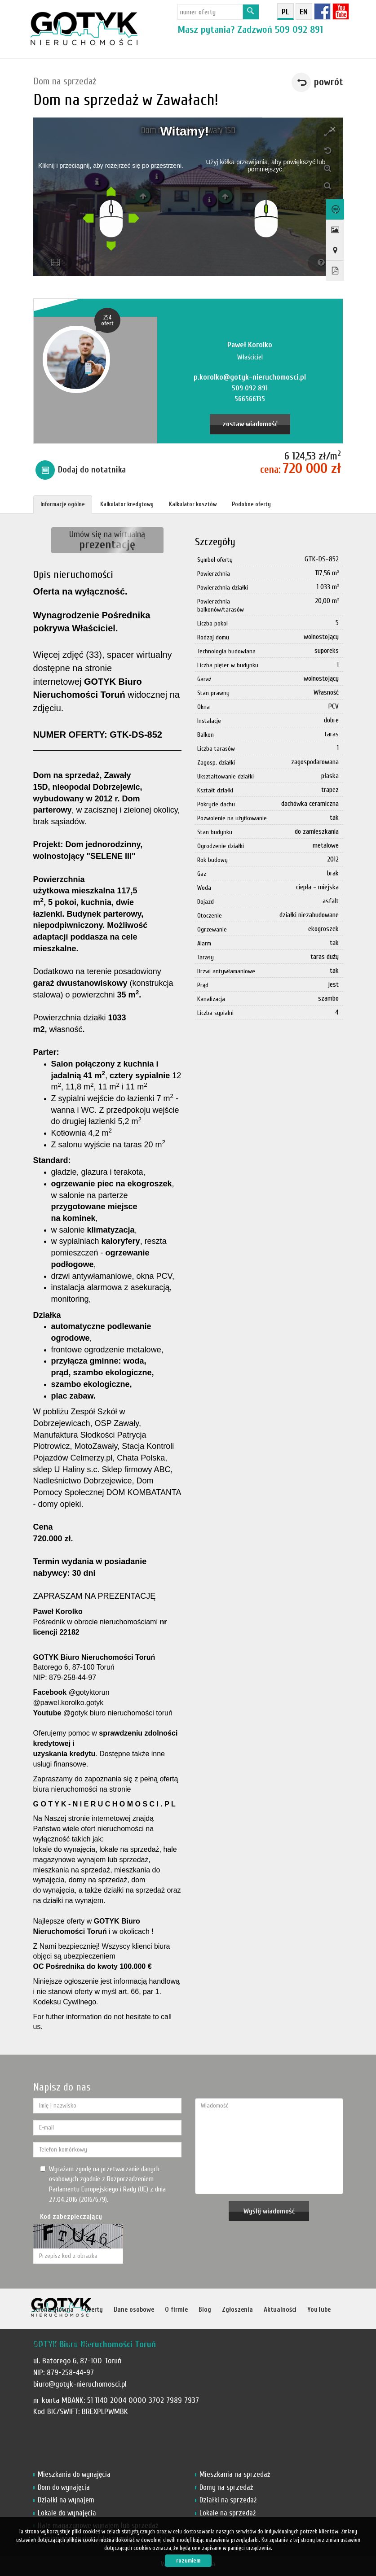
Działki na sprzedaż (228, 2500)
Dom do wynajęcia (64, 2487)
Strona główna (53, 2310)
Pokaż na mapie (334, 250)
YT (340, 11)
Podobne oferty (251, 504)
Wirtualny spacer (334, 209)
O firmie (176, 2310)
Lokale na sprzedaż (227, 2513)
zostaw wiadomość (250, 424)
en (304, 12)
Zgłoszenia (237, 2310)
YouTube (319, 2310)
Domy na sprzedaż (226, 2487)
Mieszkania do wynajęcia (74, 2474)
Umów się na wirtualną (107, 540)
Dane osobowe (134, 2310)
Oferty (93, 2310)
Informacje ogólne (62, 504)
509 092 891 (299, 29)
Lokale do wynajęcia (67, 2513)
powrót (328, 82)
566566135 (249, 399)
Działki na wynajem (66, 2500)
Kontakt (79, 2345)
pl (285, 12)
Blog (205, 2310)
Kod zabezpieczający (71, 2217)
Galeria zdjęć (334, 230)
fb (322, 11)
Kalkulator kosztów (193, 504)
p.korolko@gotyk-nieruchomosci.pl (250, 377)
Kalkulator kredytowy (127, 504)
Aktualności (280, 2310)
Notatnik (44, 2345)
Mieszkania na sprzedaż (234, 2474)
